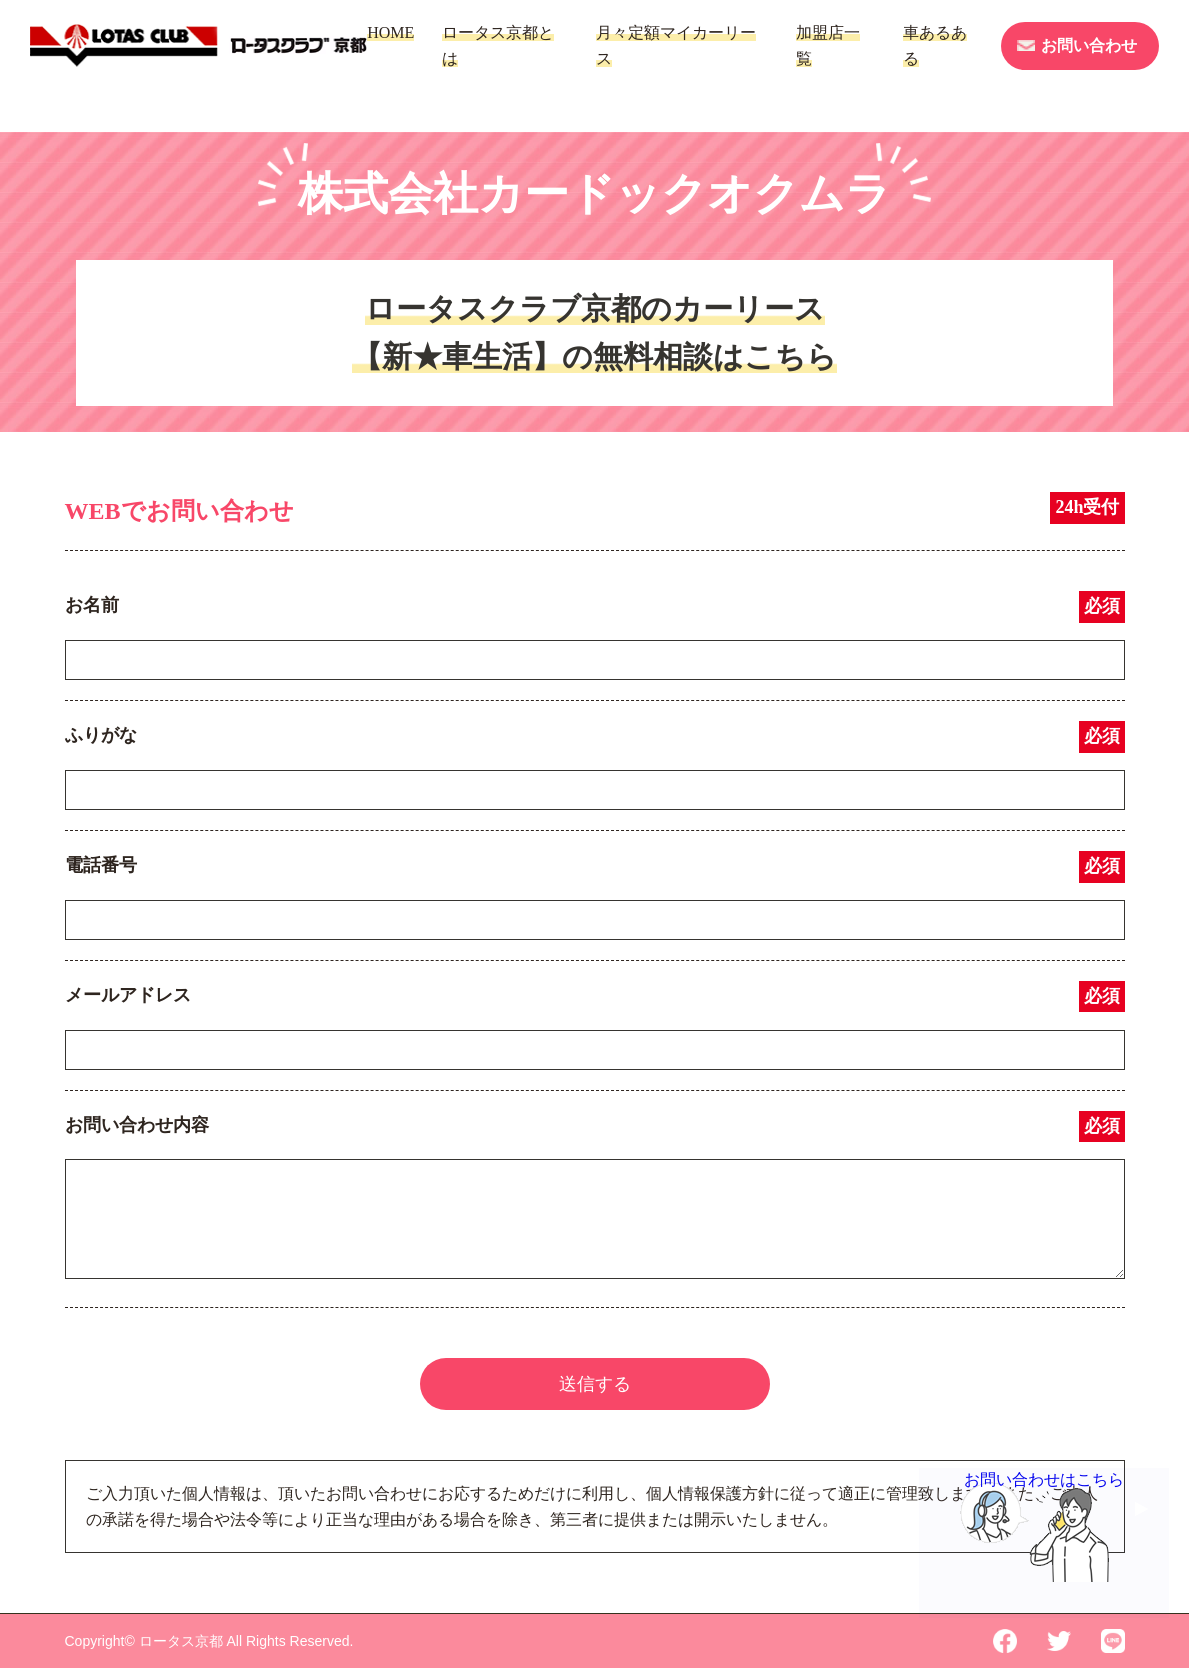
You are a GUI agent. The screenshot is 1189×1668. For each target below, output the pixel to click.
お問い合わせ (1089, 45)
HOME (390, 32)
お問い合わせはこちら (1044, 1492)
